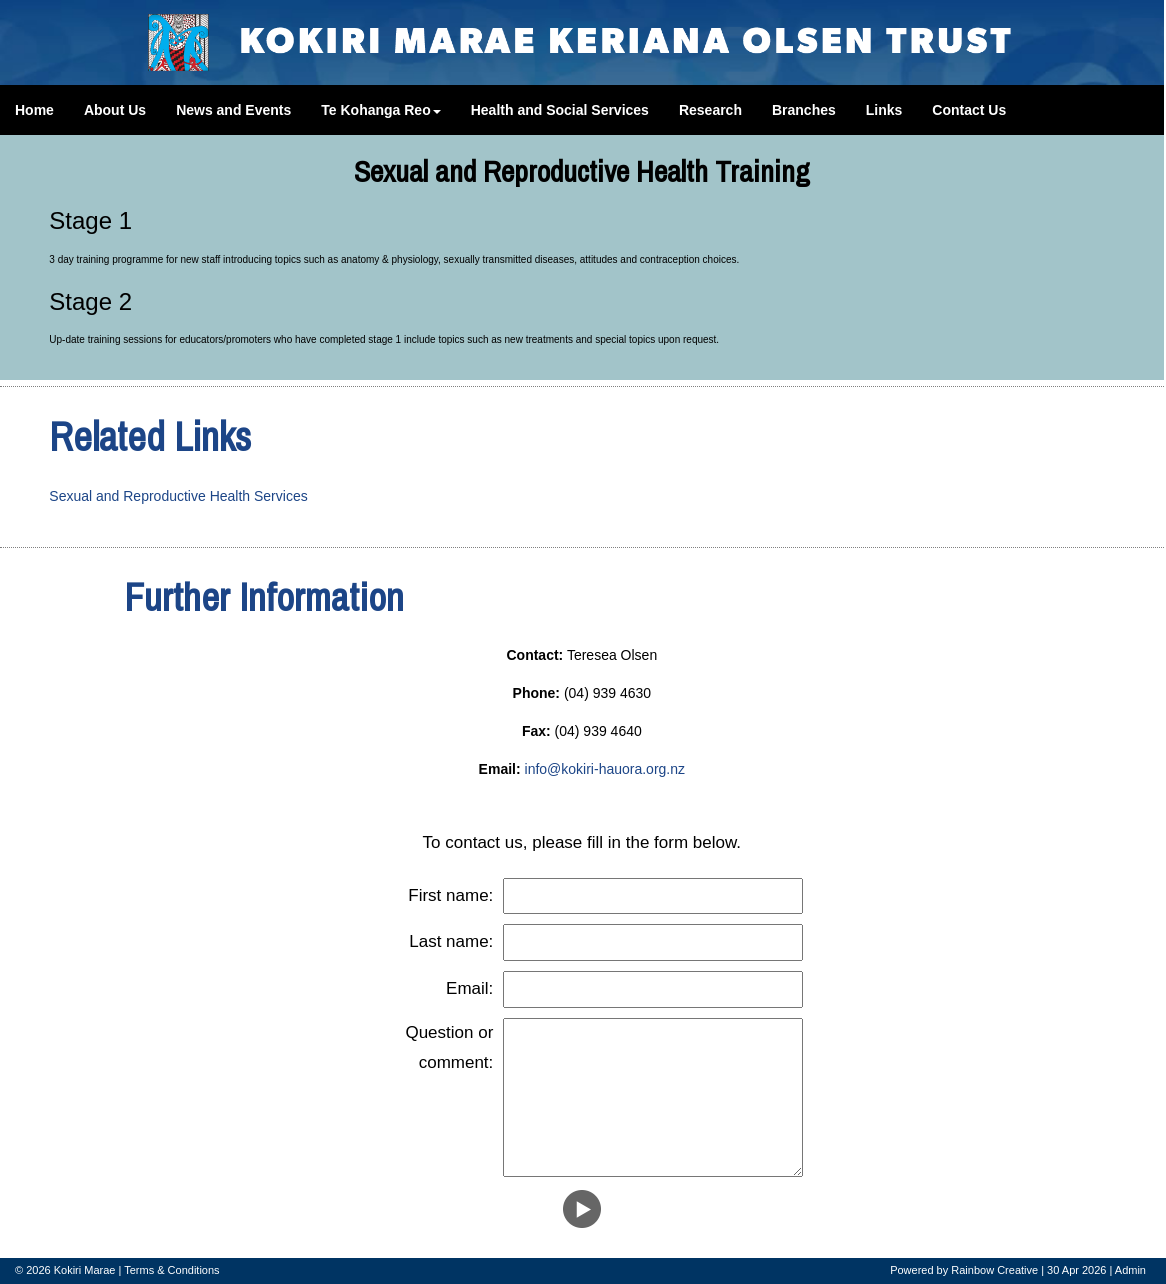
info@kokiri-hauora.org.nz (605, 769)
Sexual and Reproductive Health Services (178, 496)
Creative (1017, 1270)
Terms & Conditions (171, 1270)
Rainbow (972, 1270)
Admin (1130, 1270)
